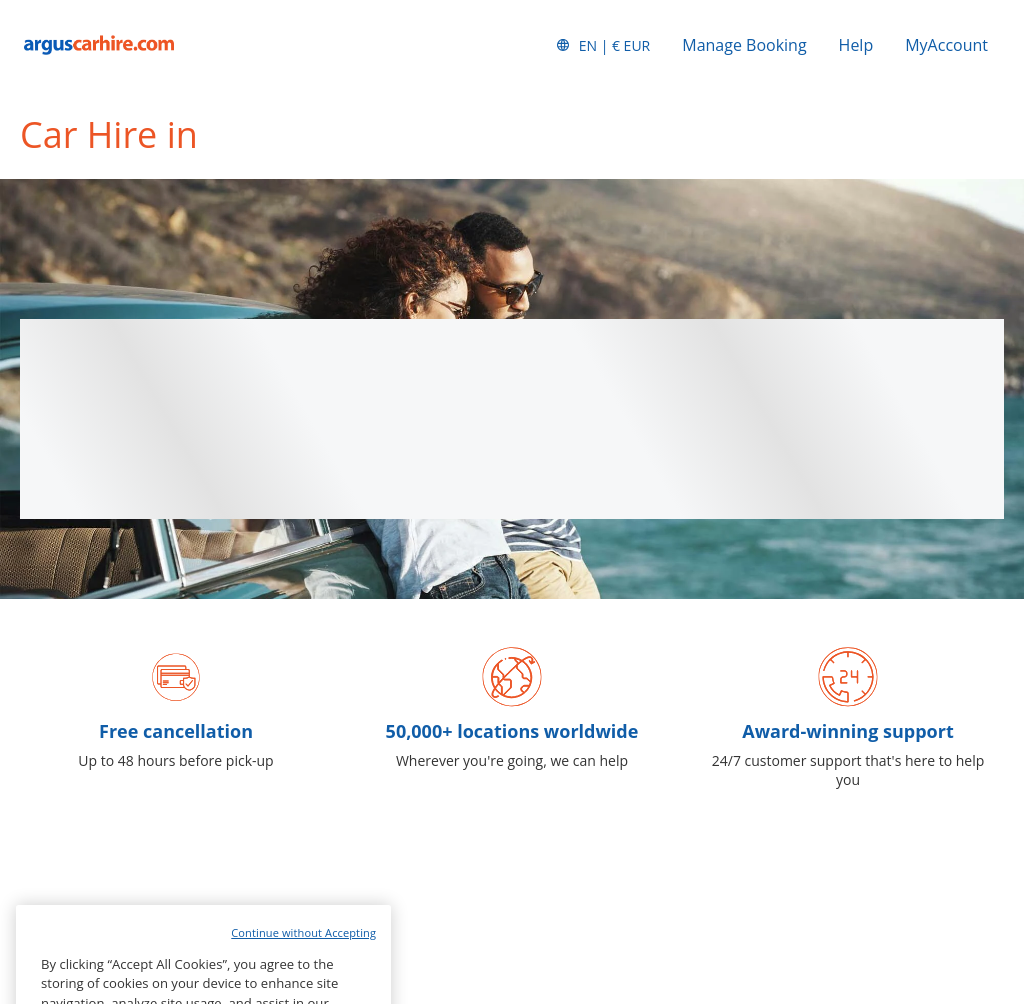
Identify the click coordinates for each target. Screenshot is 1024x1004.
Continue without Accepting (303, 956)
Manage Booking (744, 45)
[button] (603, 45)
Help (856, 45)
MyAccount (946, 45)
